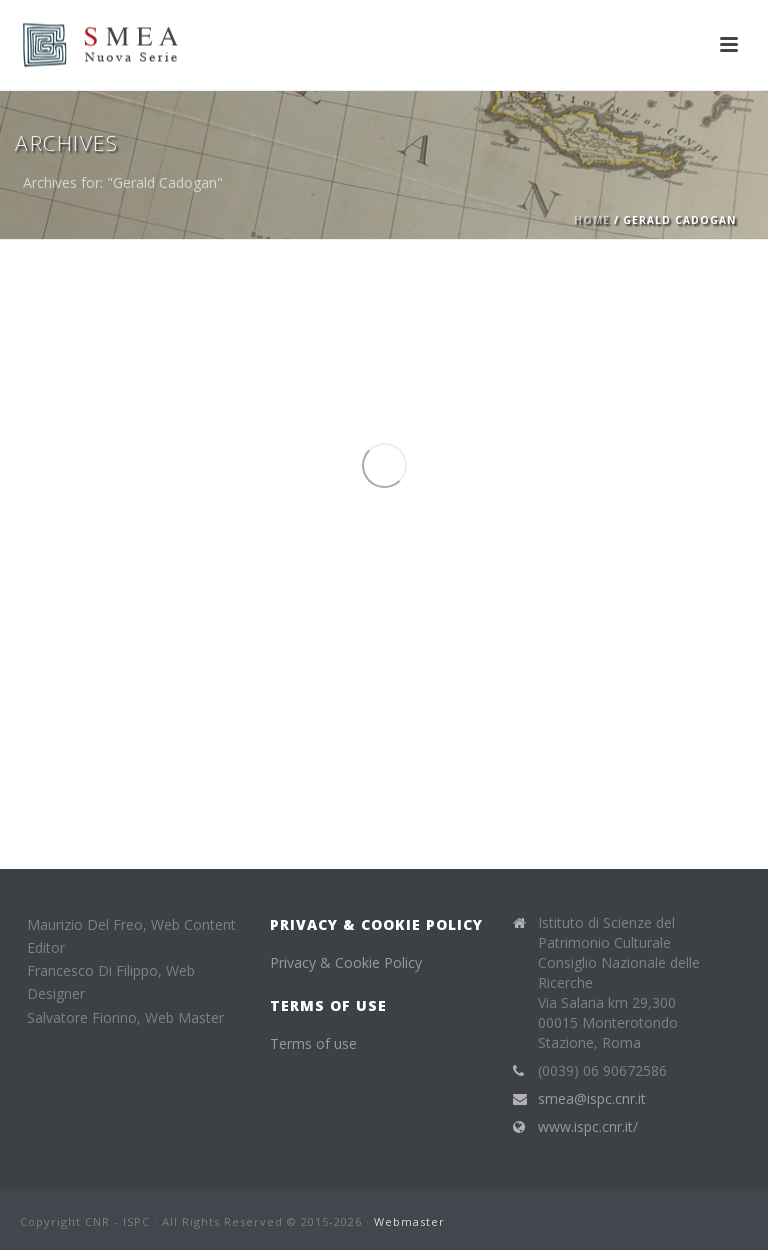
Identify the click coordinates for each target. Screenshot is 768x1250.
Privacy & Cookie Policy (346, 962)
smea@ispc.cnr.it (592, 1099)
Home (592, 220)
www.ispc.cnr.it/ (588, 1127)
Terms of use (313, 1043)
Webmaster (409, 1221)
